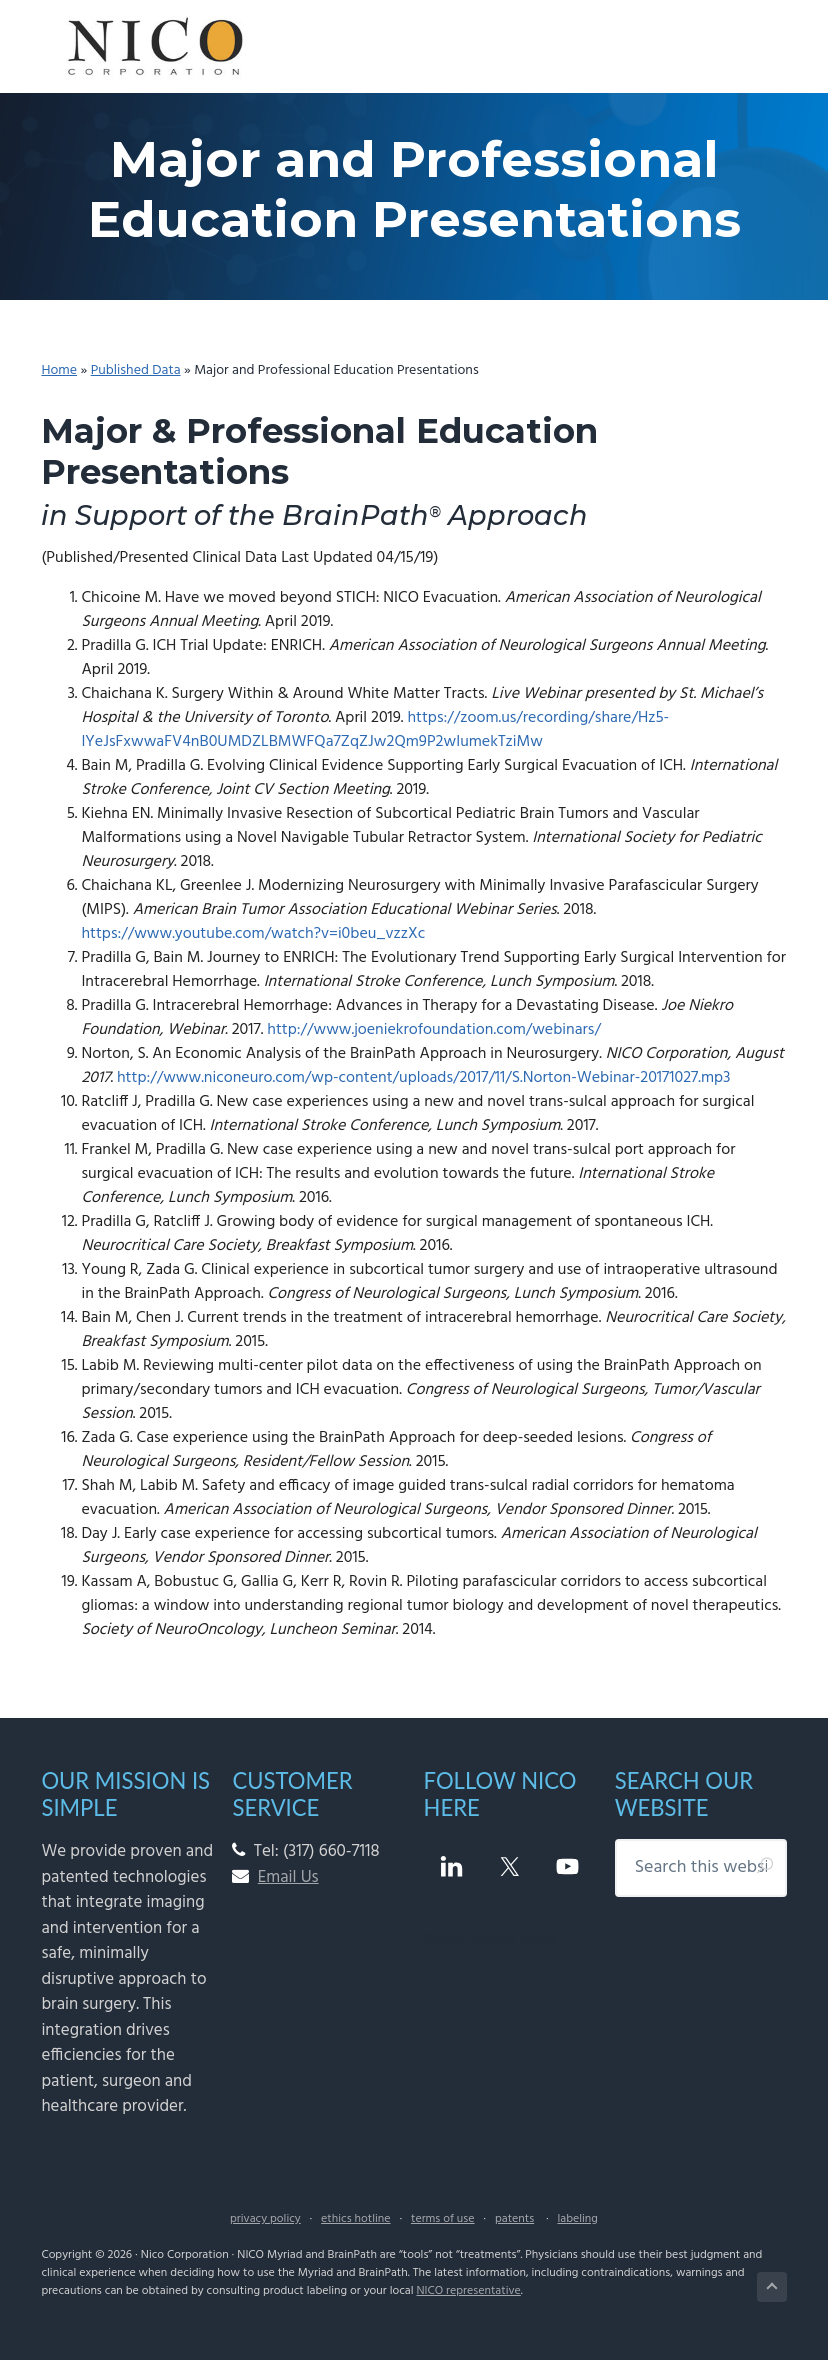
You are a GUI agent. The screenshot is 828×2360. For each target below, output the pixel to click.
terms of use (443, 2219)
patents (514, 2219)
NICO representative (468, 2291)
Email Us (288, 1877)
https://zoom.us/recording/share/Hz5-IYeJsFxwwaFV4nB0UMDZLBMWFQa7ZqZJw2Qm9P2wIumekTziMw (375, 730)
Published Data (136, 370)
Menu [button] (763, 42)
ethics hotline (355, 2219)
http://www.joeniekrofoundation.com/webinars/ (434, 1030)
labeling (577, 2219)
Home (59, 370)
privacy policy (265, 2219)
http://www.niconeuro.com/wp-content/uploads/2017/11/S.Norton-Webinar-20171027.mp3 (424, 1078)
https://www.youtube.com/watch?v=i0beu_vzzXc (253, 934)
